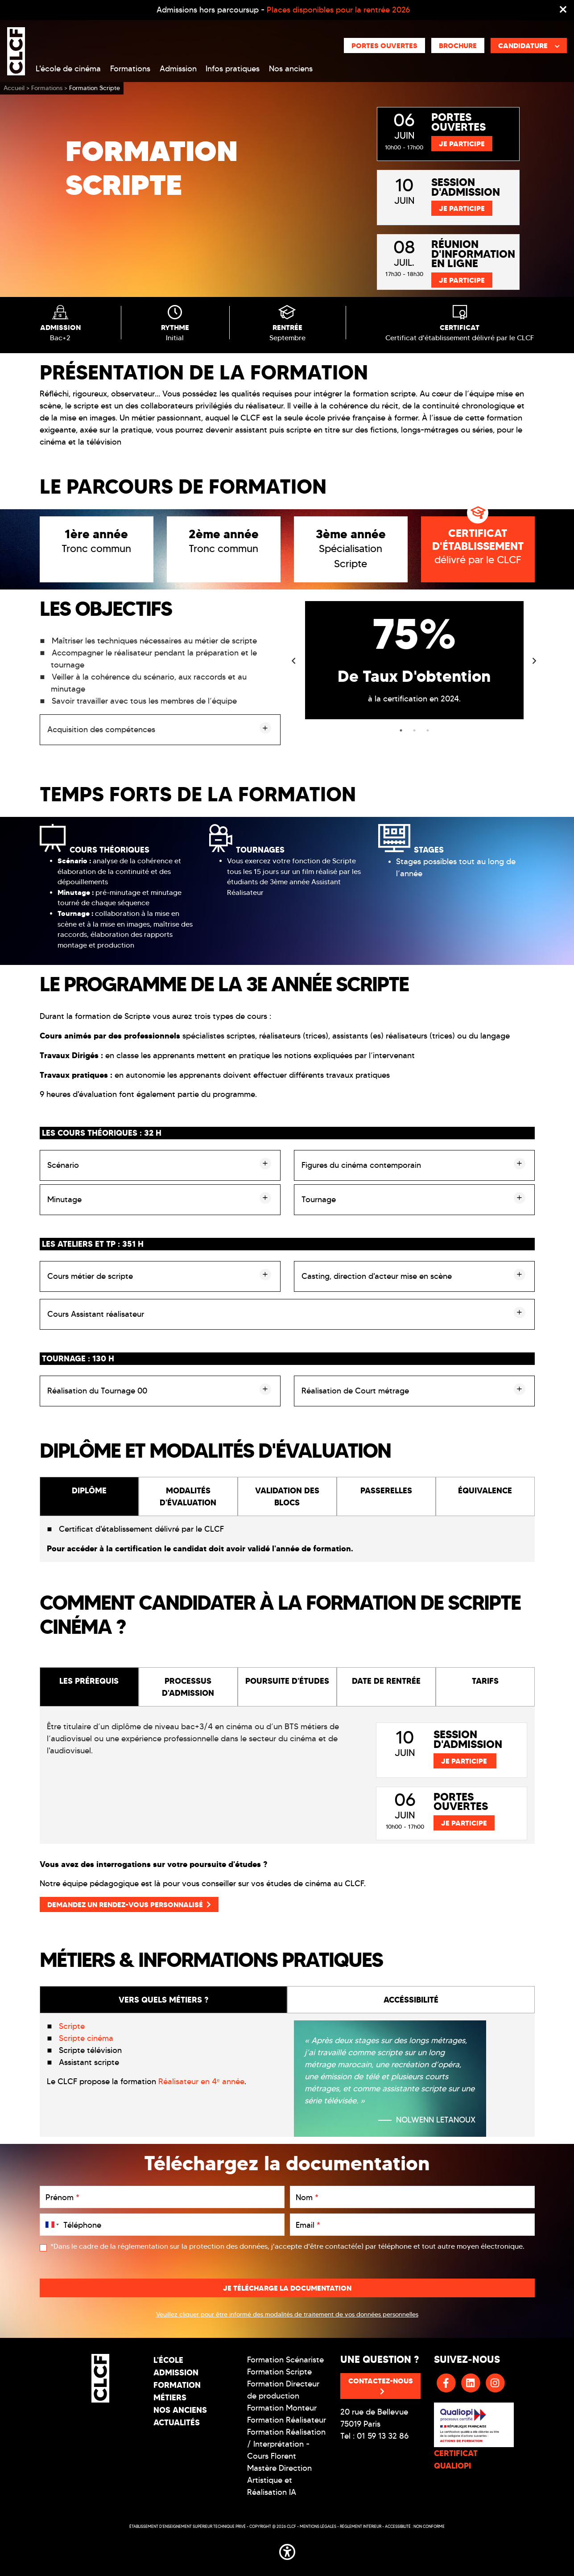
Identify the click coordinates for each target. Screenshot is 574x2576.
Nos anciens (291, 69)
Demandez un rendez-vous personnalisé (129, 1904)
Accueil (14, 88)
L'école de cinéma (68, 69)
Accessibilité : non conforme (415, 2526)
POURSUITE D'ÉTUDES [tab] (287, 1681)
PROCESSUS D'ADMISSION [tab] (188, 1687)
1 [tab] (400, 730)
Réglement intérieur (360, 2526)
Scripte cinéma (86, 2038)
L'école (168, 2360)
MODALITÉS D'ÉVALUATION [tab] (188, 1496)
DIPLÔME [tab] (89, 1490)
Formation (177, 2385)
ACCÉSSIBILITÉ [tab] (411, 2000)
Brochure (458, 45)
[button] (287, 2550)
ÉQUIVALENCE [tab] (485, 1490)
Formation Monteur (282, 2408)
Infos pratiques (233, 69)
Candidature (529, 45)
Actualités (176, 2422)
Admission (178, 69)
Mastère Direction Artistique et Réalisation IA (279, 2480)
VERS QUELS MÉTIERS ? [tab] (163, 2000)
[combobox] (50, 2224)
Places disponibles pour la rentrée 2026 (338, 10)
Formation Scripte (279, 2372)
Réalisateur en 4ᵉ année (201, 2081)
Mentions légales (318, 2526)
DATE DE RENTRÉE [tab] (386, 1681)
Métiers (169, 2397)
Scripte (72, 2026)
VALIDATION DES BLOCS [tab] (287, 1496)
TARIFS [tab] (485, 1681)
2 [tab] (414, 730)
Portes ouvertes (384, 45)
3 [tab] (427, 730)
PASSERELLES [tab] (386, 1490)
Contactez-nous (380, 2385)
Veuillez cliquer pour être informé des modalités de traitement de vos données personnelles (287, 2314)
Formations (130, 69)
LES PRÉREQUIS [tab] (89, 1681)
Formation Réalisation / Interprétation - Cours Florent (286, 2444)
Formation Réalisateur (286, 2420)
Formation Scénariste (285, 2360)
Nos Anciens (180, 2410)
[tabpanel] (414, 660)
